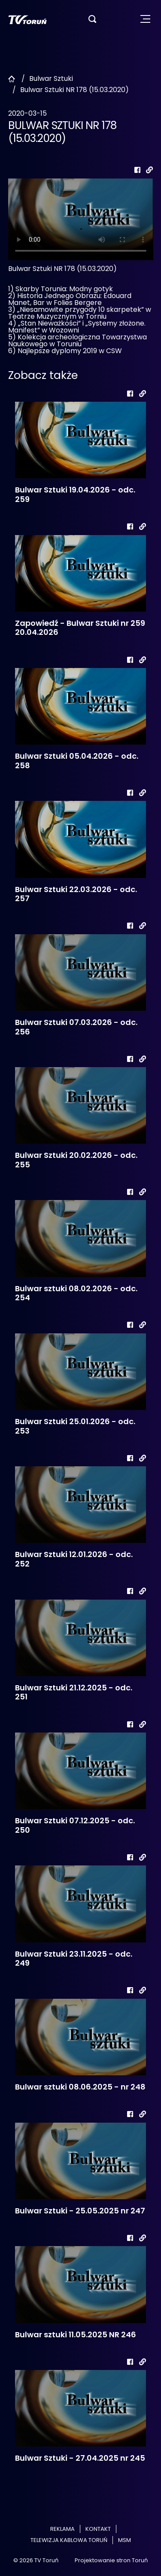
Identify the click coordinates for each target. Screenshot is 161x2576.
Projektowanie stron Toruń (111, 2560)
